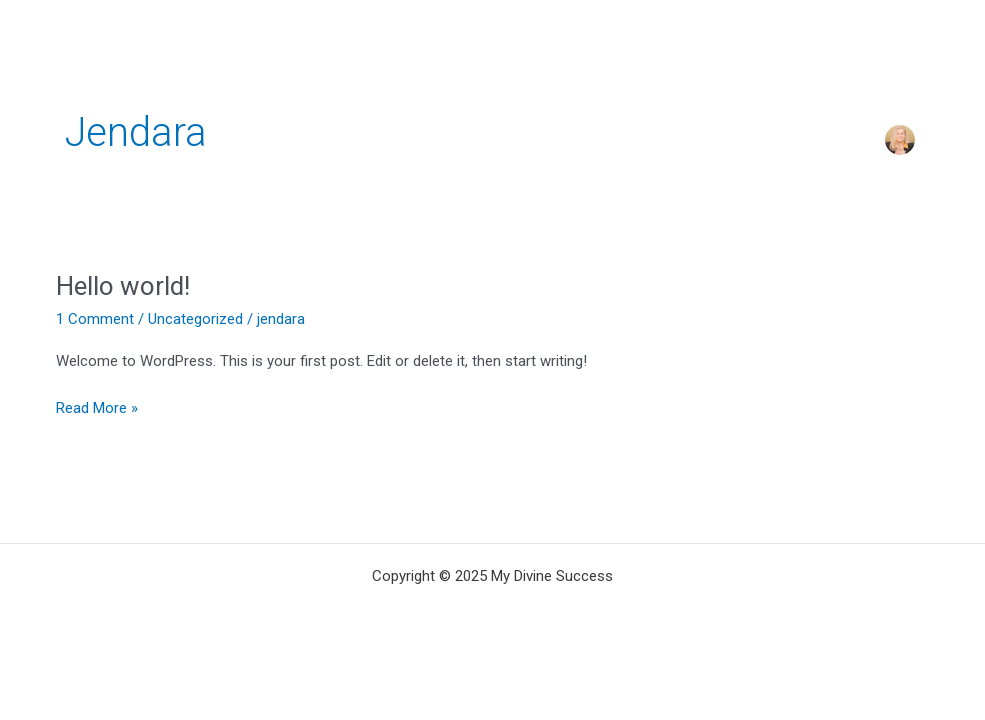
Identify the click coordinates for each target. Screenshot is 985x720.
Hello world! (123, 286)
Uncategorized (195, 319)
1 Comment (95, 319)
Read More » (97, 406)
